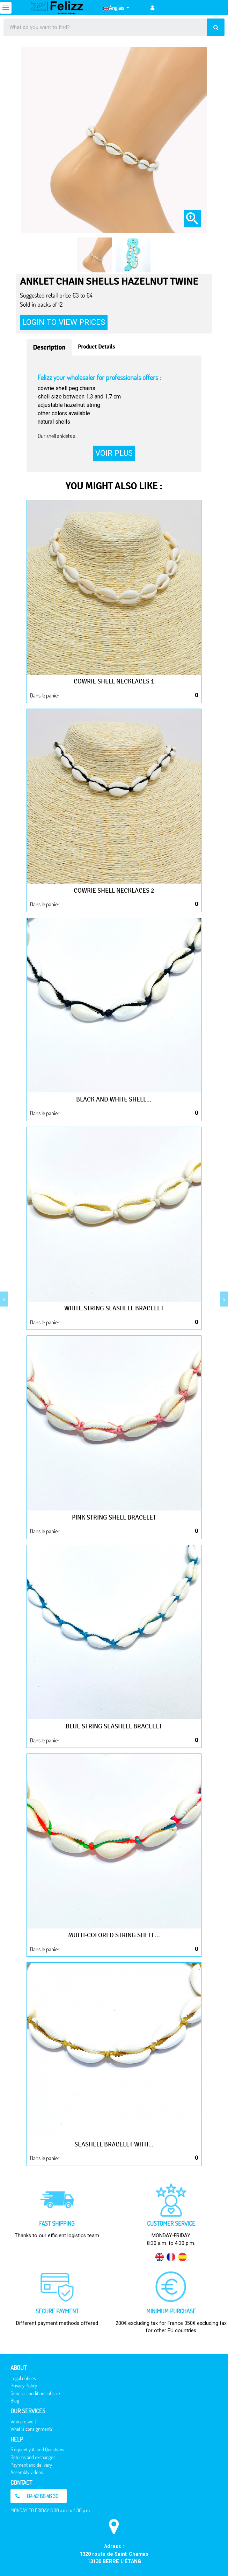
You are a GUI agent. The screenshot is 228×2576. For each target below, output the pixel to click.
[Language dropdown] (116, 8)
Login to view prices (63, 322)
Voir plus (114, 453)
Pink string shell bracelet (114, 1517)
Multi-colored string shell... (114, 1935)
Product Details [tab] (96, 346)
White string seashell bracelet (114, 1308)
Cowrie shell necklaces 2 (114, 890)
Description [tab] (49, 347)
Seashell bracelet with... (114, 2144)
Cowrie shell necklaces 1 (114, 681)
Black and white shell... (114, 1099)
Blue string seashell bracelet (114, 1726)
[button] (38, 2496)
